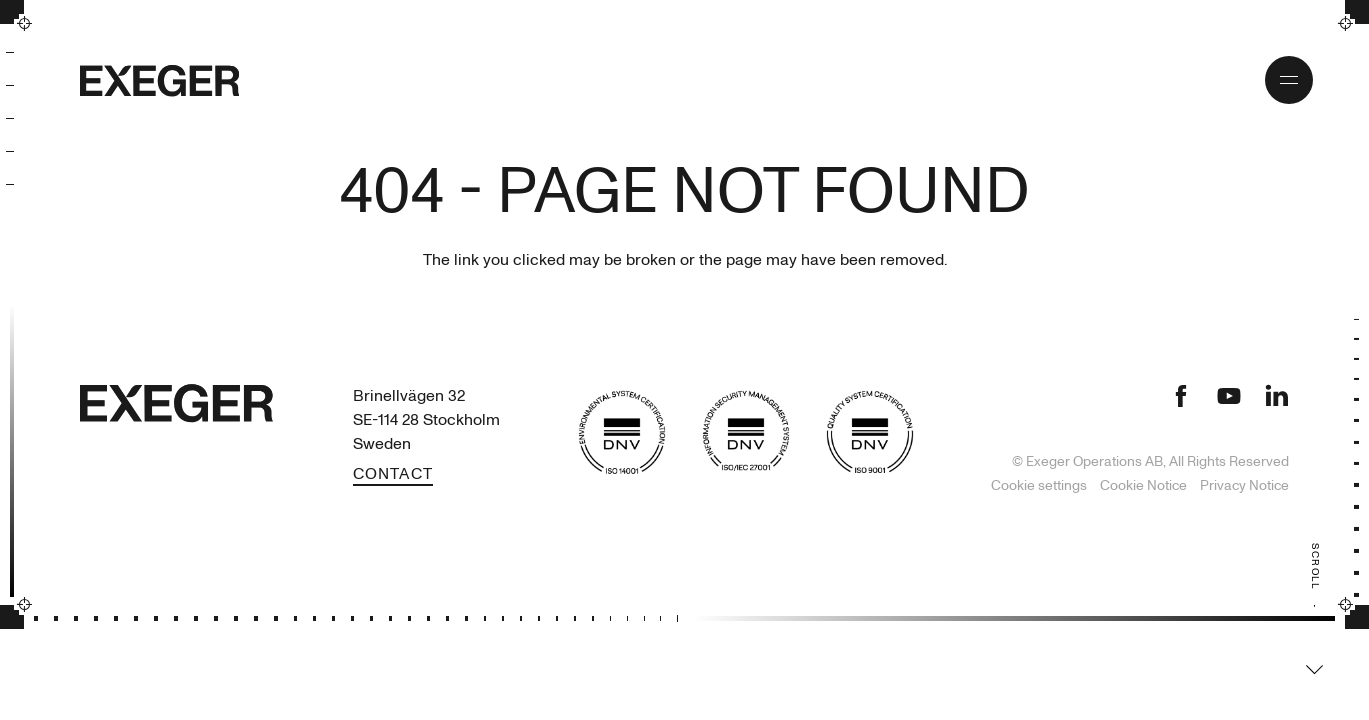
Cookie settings (1039, 485)
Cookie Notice (1145, 485)
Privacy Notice (1244, 485)
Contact (393, 474)
